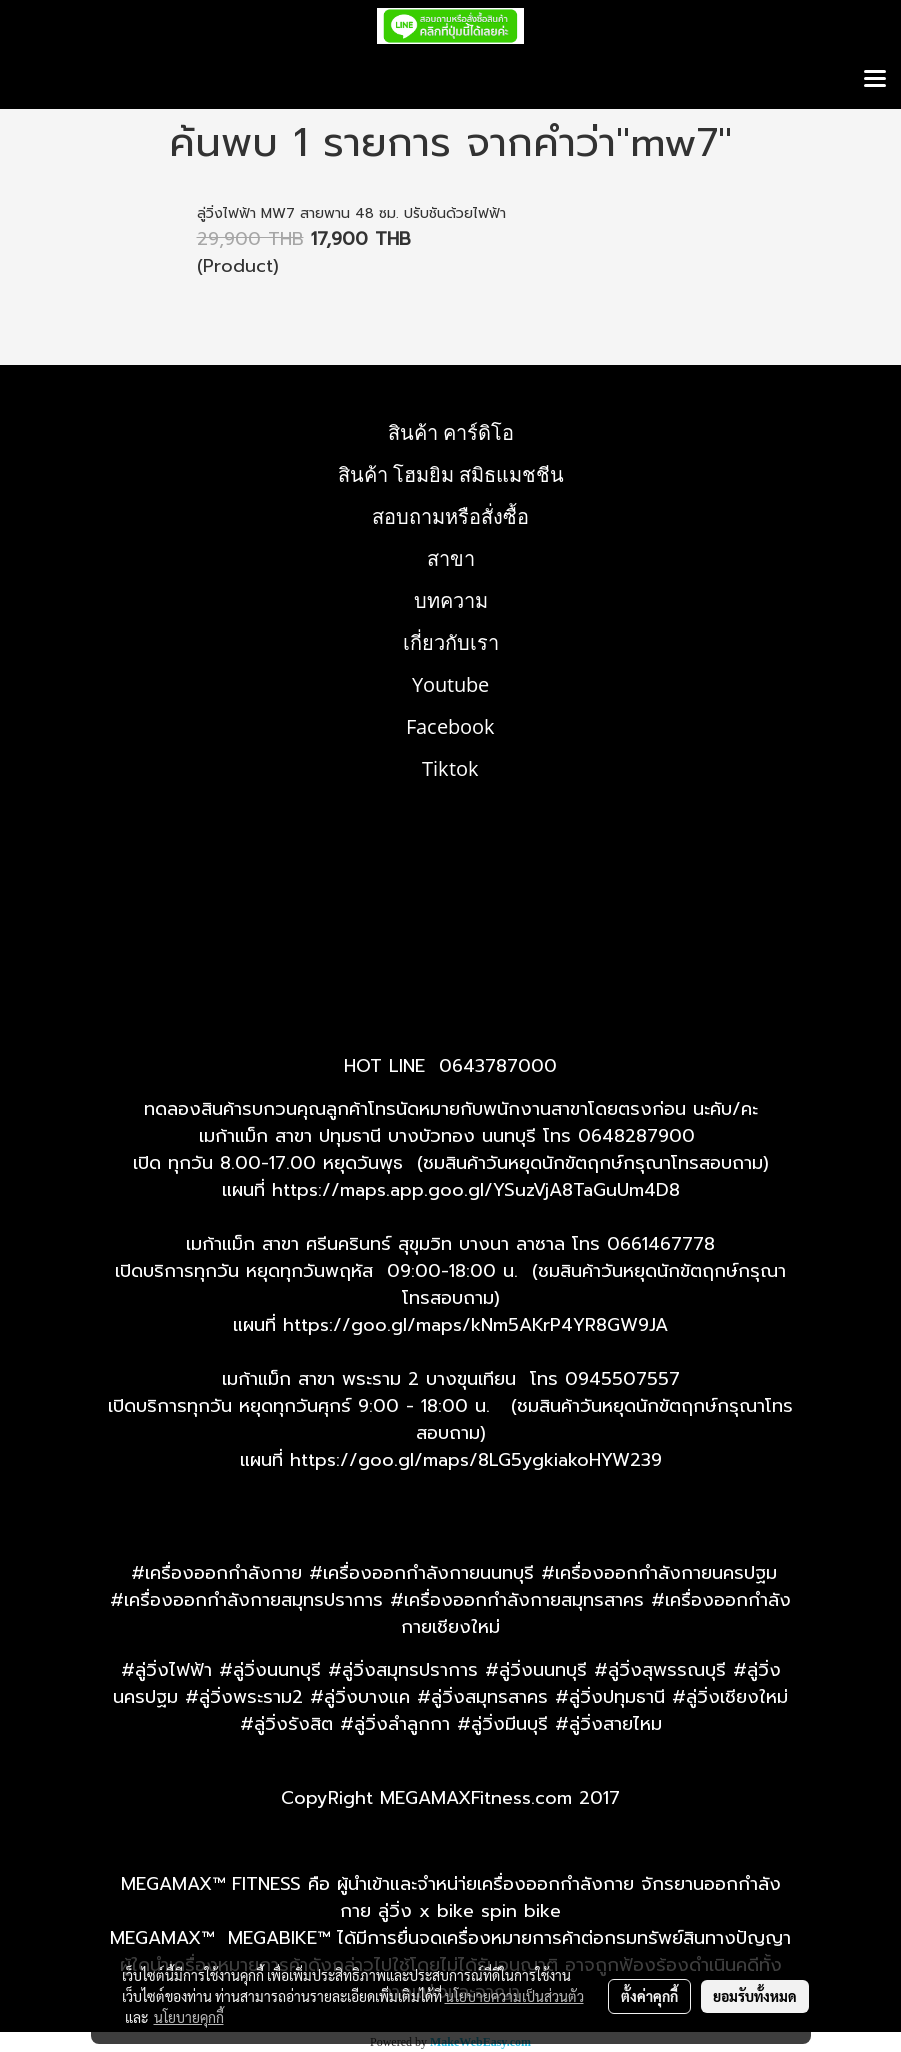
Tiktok (450, 768)
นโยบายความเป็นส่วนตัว (514, 1996)
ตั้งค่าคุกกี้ (649, 1996)
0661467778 (661, 1244)
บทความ (451, 600)
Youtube (450, 684)
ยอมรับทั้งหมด (755, 1996)
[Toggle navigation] (875, 80)
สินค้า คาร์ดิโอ (451, 432)
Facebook (450, 726)
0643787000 (498, 1066)
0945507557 (622, 1379)
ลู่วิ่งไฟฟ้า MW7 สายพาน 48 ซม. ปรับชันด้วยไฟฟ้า (351, 213)
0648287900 (636, 1136)
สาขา (451, 558)
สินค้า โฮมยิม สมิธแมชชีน (451, 474)
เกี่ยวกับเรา (451, 642)
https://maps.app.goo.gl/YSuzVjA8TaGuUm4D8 (476, 1190)
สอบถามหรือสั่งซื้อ (450, 516)
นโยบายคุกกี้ (189, 2017)
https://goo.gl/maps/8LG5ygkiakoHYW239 (476, 1460)
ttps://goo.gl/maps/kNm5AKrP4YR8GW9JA (481, 1325)
